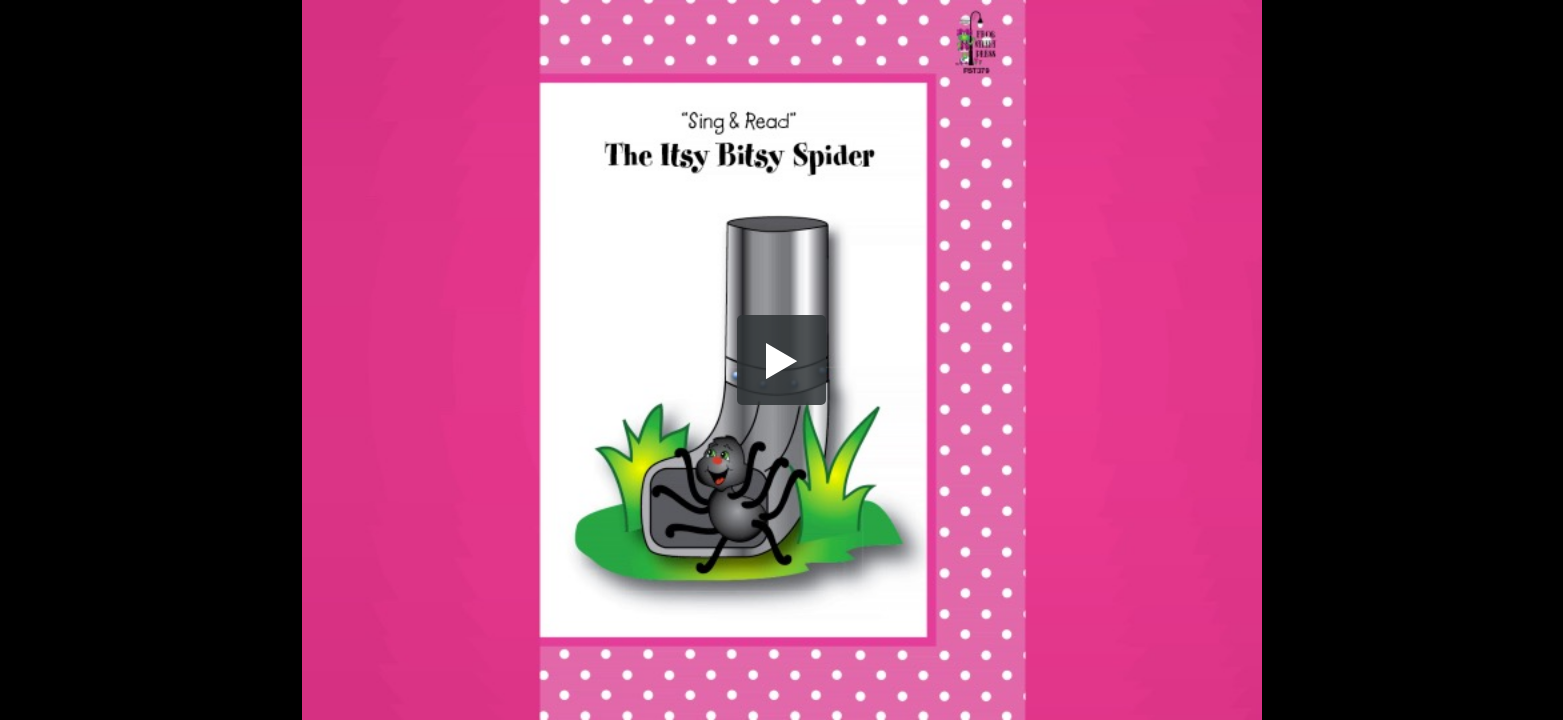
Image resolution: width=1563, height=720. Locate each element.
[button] (782, 360)
